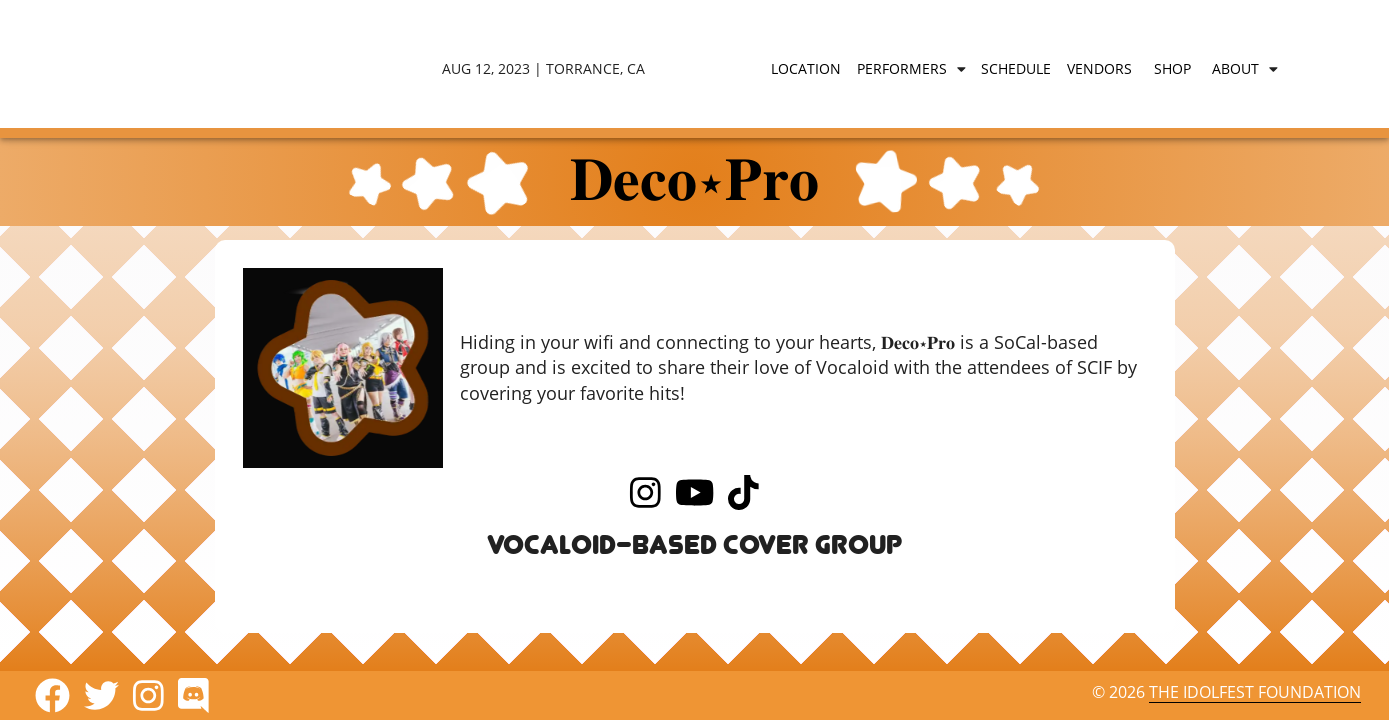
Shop (1172, 68)
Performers (902, 68)
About (1235, 68)
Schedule (1016, 68)
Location (806, 68)
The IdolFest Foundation (1255, 692)
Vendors (1099, 68)
